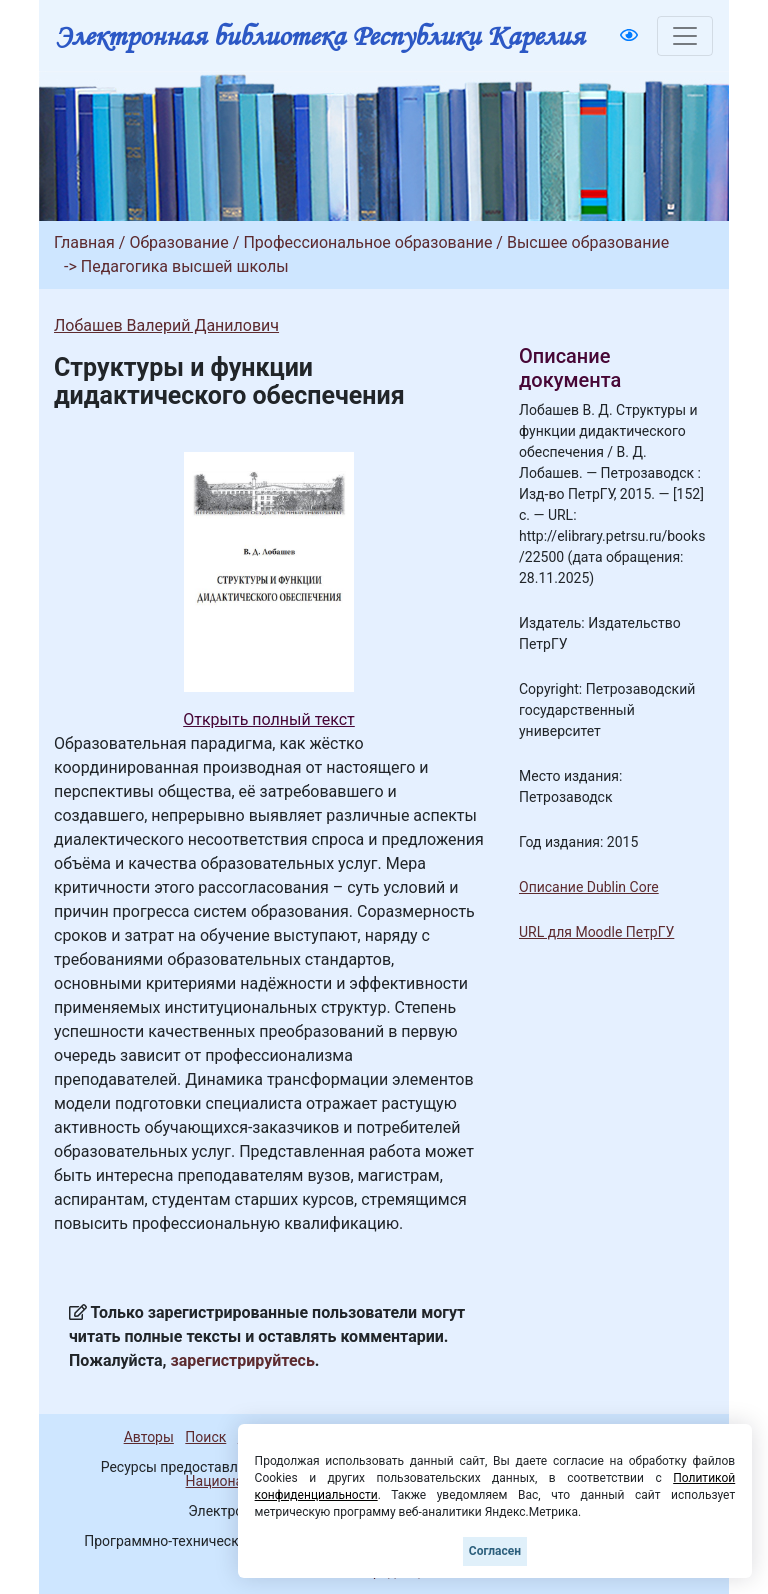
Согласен (495, 1551)
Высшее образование (588, 242)
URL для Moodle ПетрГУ (596, 932)
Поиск (205, 1437)
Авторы (149, 1437)
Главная (84, 242)
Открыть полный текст (269, 719)
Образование (178, 242)
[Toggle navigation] (685, 36)
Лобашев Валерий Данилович (166, 325)
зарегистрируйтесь (243, 1360)
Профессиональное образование (367, 242)
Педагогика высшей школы (185, 266)
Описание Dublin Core (589, 887)
